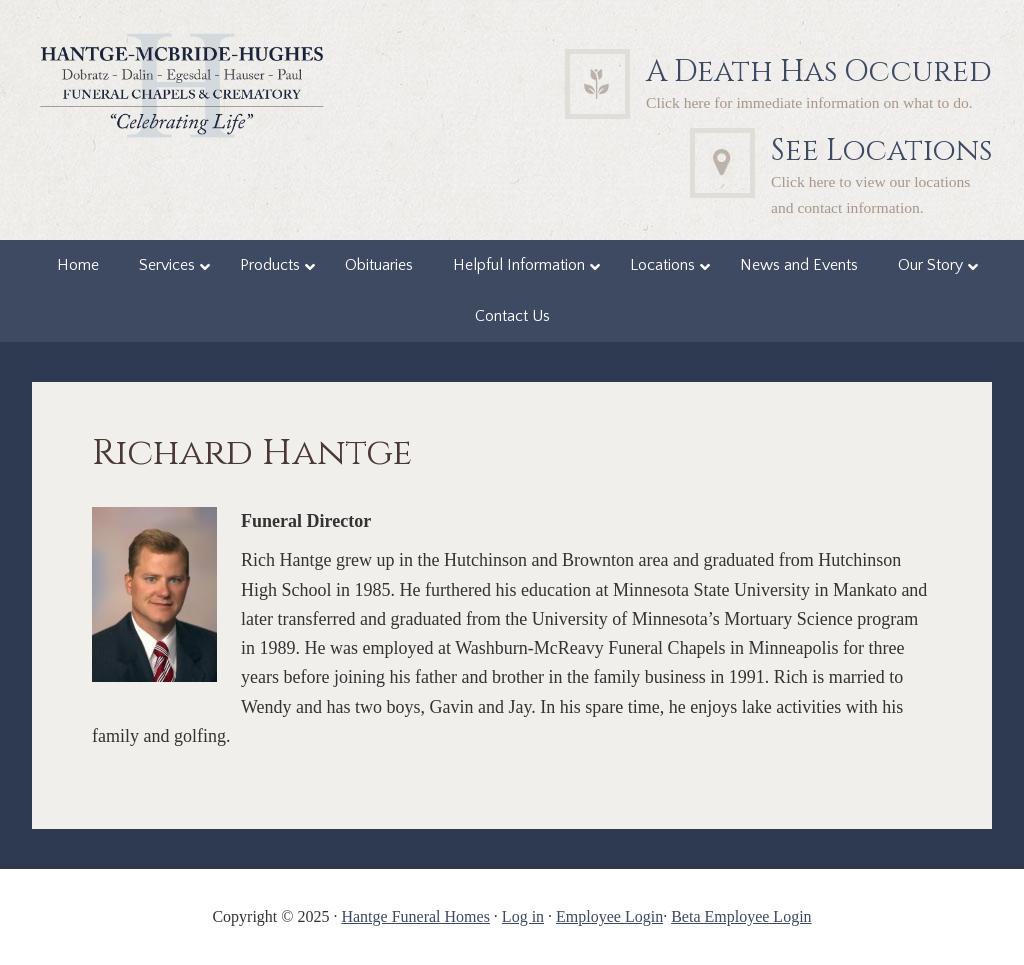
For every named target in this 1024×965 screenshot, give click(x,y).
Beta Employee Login (741, 916)
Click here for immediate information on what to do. (809, 102)
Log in (523, 916)
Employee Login (609, 916)
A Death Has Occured (819, 72)
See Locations (881, 151)
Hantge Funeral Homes (415, 916)
